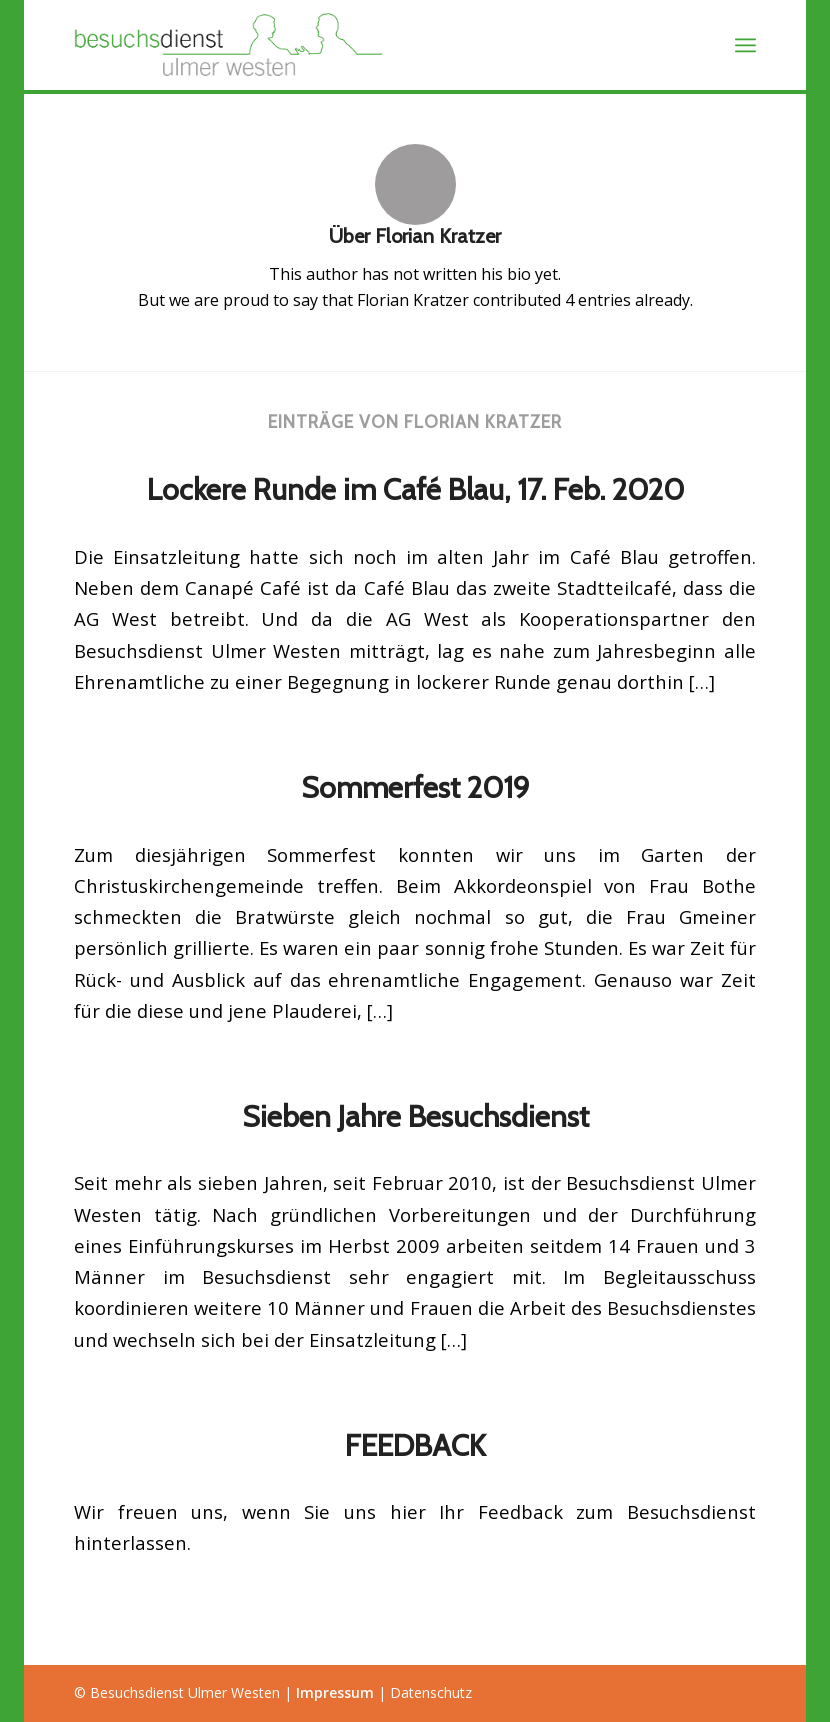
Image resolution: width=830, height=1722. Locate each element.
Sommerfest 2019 (415, 787)
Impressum (335, 1692)
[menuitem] (745, 45)
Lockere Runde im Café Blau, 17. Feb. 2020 (415, 489)
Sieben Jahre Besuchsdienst (415, 1116)
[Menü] (745, 45)
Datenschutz (431, 1692)
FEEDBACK (415, 1445)
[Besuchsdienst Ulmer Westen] (231, 45)
